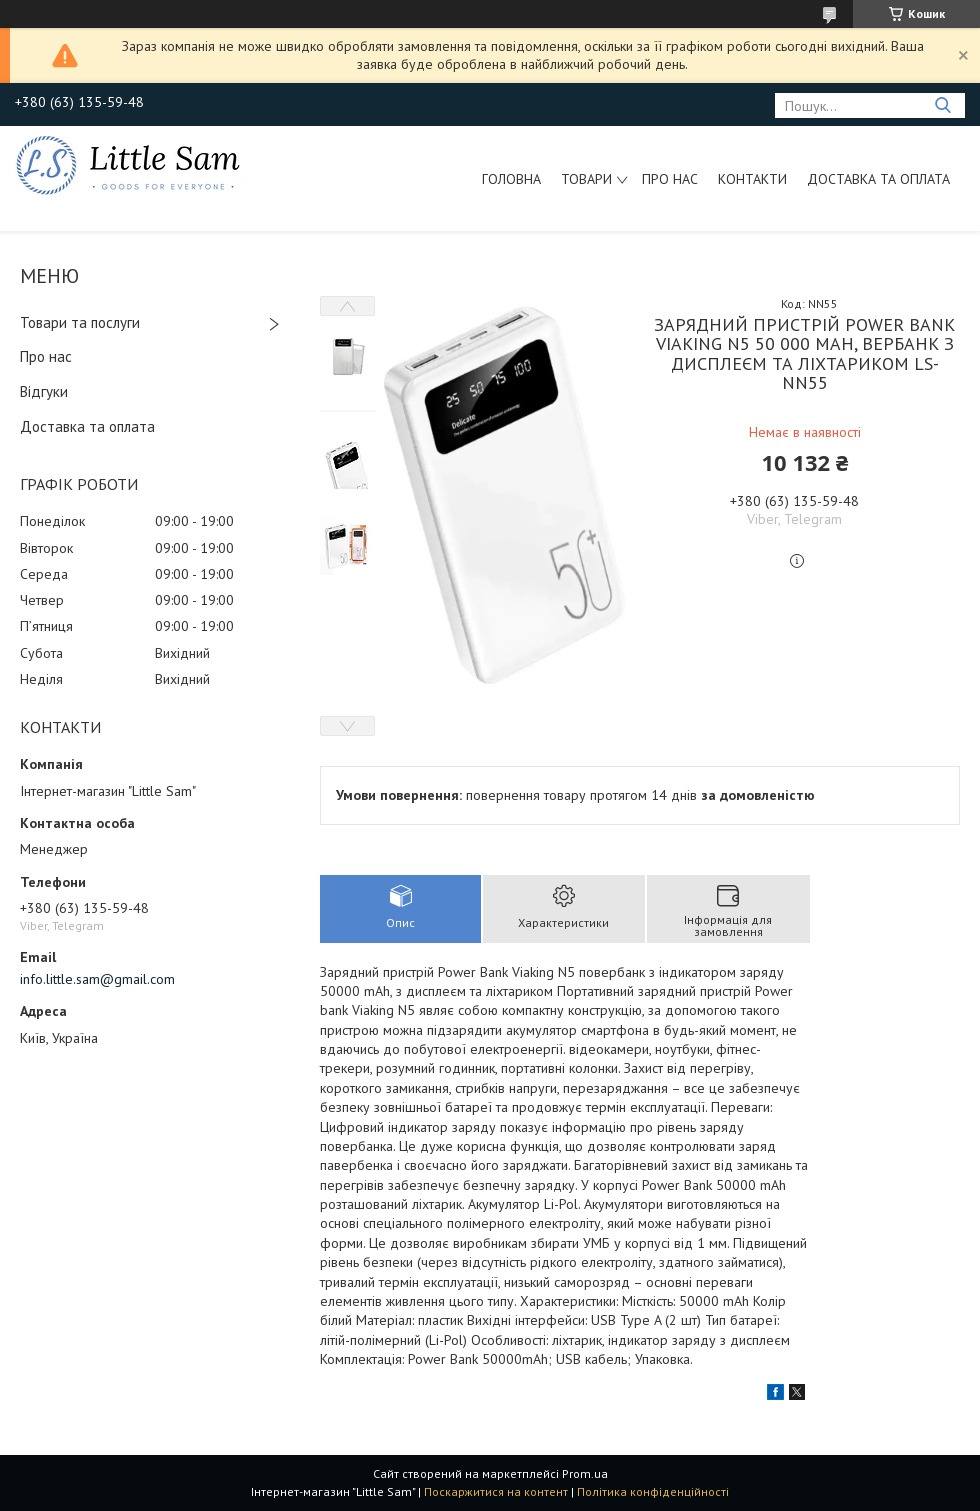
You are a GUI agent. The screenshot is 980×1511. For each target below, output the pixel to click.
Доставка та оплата (878, 179)
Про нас (670, 179)
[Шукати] (942, 105)
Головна (511, 179)
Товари (586, 179)
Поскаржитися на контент (496, 1491)
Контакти (752, 179)
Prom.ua (585, 1473)
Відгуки (44, 391)
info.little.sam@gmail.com (97, 979)
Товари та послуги (80, 322)
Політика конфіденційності (653, 1491)
